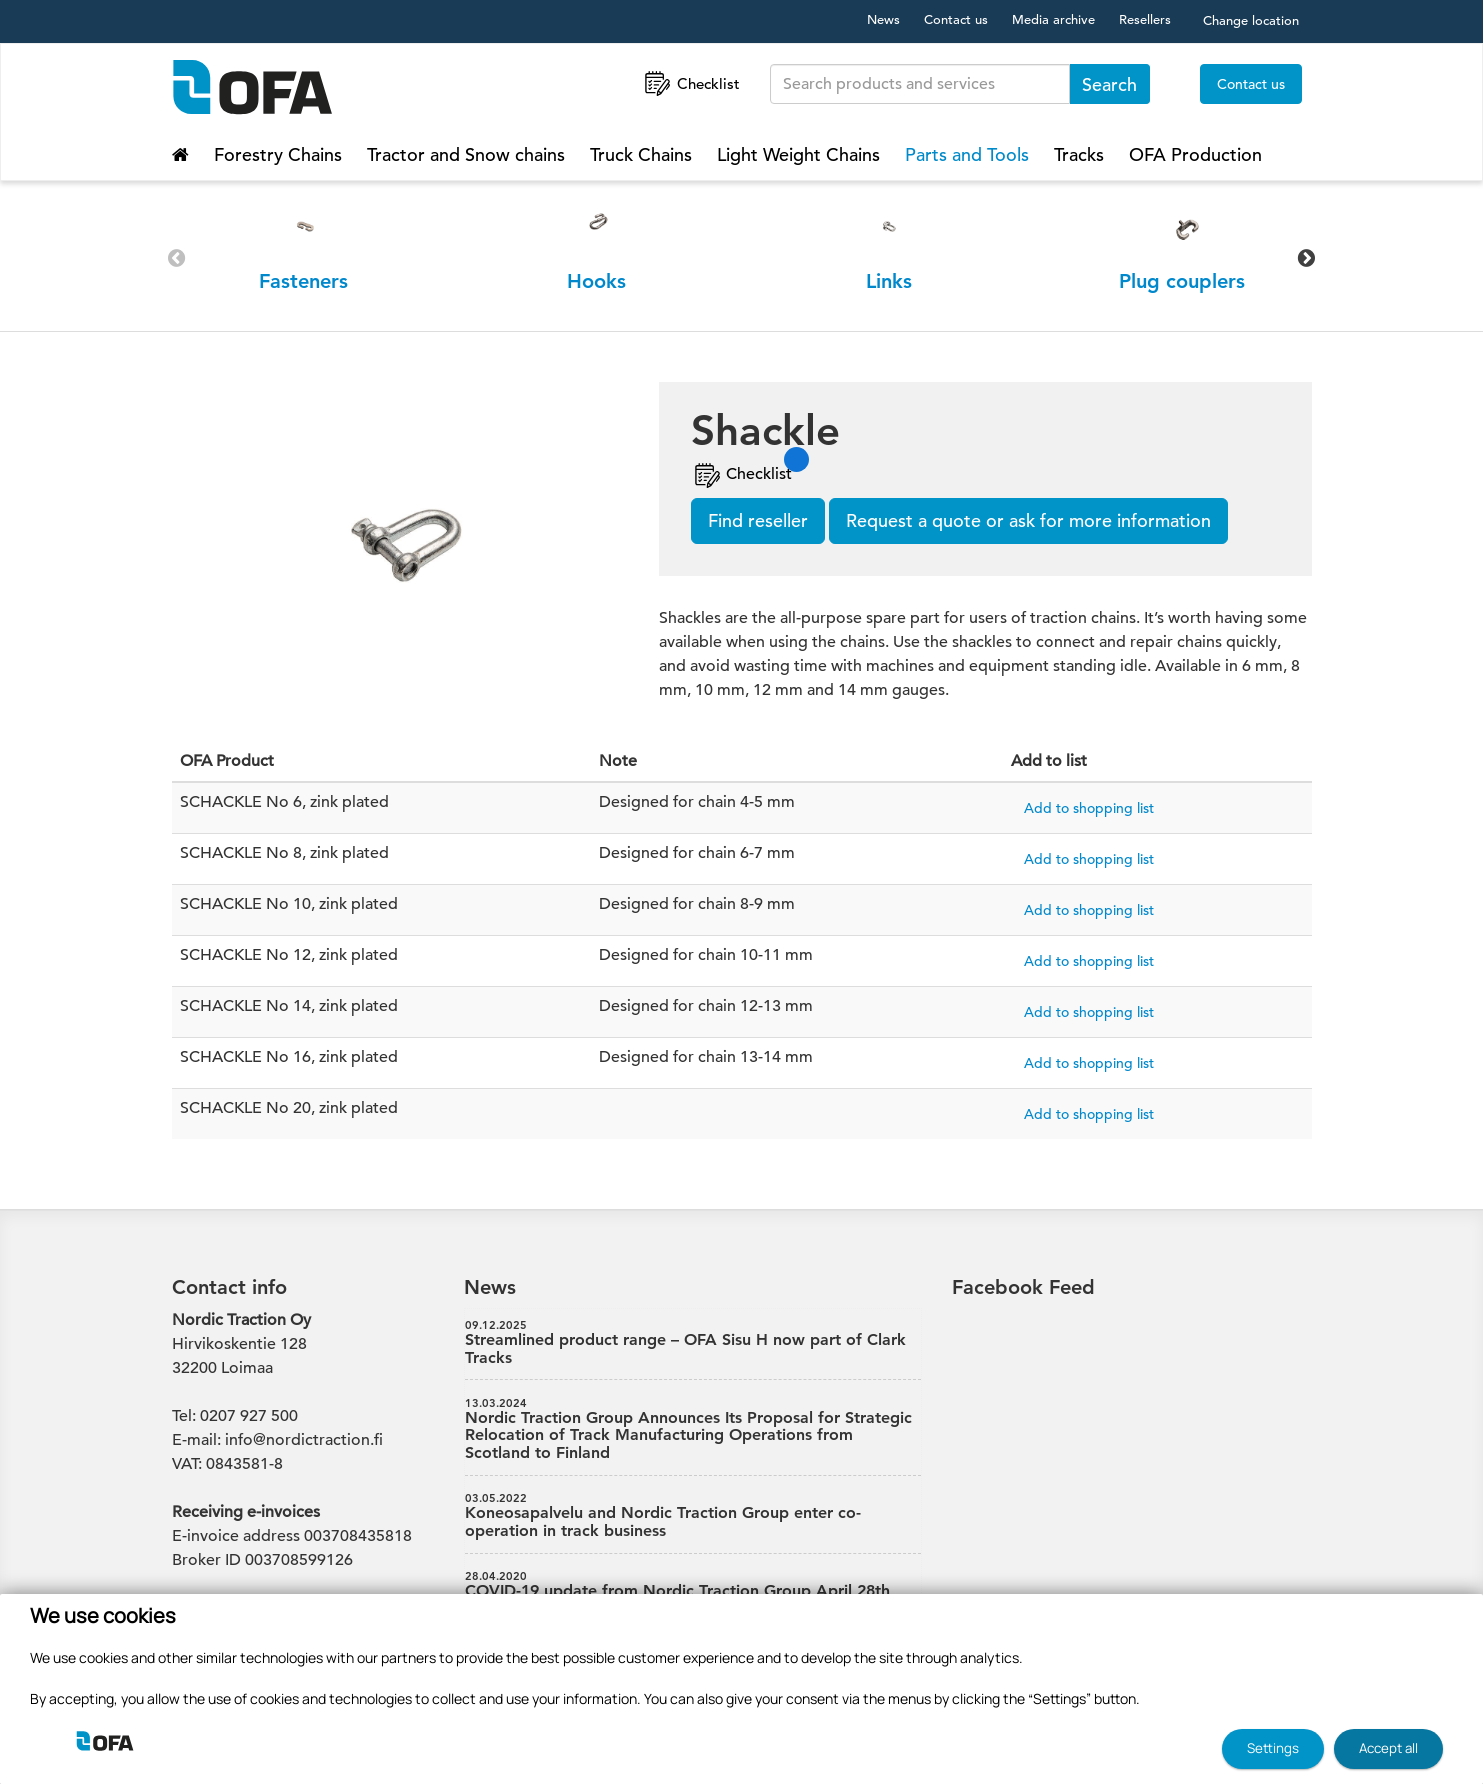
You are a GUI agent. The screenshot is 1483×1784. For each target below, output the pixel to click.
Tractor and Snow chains (466, 154)
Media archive (1053, 19)
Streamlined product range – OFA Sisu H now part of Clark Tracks (693, 1343)
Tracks (1079, 154)
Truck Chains (641, 154)
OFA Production (1195, 154)
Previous (177, 258)
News (883, 19)
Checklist (690, 83)
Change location (1251, 20)
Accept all (1388, 1748)
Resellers (1145, 19)
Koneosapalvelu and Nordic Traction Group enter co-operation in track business (693, 1516)
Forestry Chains (278, 154)
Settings (1273, 1748)
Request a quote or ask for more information (1028, 520)
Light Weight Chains (798, 154)
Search (1109, 84)
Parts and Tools (967, 154)
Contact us (956, 19)
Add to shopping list (1089, 808)
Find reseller (758, 520)
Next (1307, 258)
